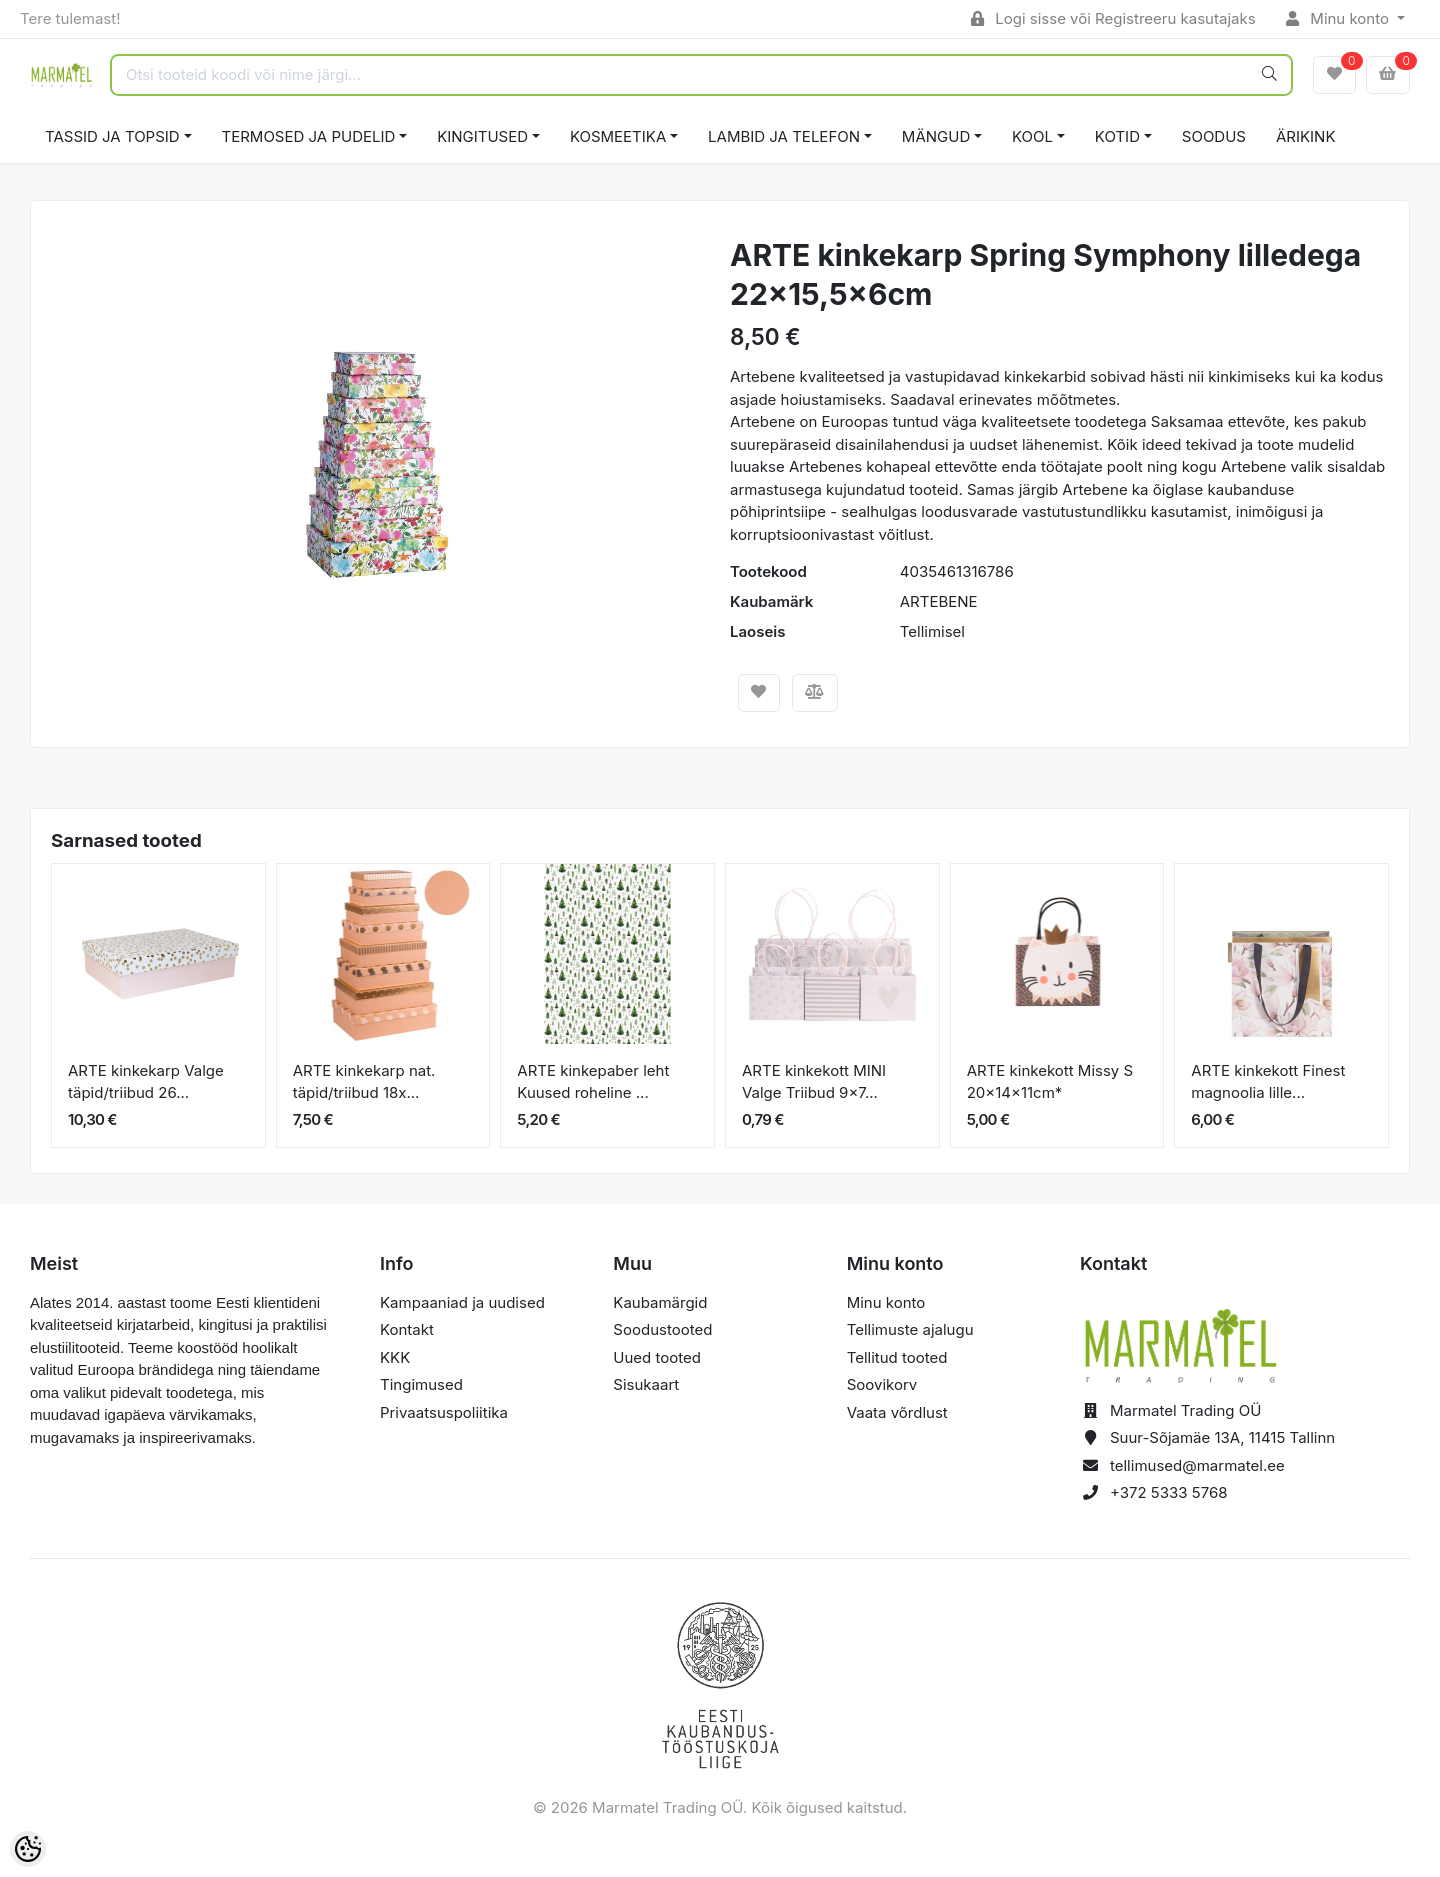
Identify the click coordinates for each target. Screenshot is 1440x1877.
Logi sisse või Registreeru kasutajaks (1113, 18)
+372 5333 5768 (1169, 1492)
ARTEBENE (939, 601)
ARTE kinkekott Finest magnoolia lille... (1268, 1082)
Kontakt (407, 1329)
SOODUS (1214, 136)
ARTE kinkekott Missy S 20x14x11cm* (1050, 1082)
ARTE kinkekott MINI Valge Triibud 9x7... (814, 1082)
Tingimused (421, 1384)
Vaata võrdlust (897, 1412)
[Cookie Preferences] (28, 1849)
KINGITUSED (482, 136)
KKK (395, 1357)
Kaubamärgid (660, 1302)
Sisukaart (646, 1384)
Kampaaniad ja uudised (462, 1302)
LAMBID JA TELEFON (784, 136)
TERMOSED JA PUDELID (309, 136)
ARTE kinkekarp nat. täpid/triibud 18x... (364, 1082)
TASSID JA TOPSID (112, 136)
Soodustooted (662, 1329)
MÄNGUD (936, 136)
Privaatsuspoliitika (444, 1412)
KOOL (1032, 136)
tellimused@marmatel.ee (1197, 1465)
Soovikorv (882, 1384)
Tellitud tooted (897, 1357)
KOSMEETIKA (618, 136)
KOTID (1117, 136)
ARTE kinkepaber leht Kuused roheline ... (593, 1082)
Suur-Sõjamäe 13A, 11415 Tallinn (1222, 1437)
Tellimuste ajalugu (910, 1329)
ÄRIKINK (1306, 136)
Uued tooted (657, 1357)
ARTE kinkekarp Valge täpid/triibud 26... (146, 1082)
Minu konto (1340, 18)
